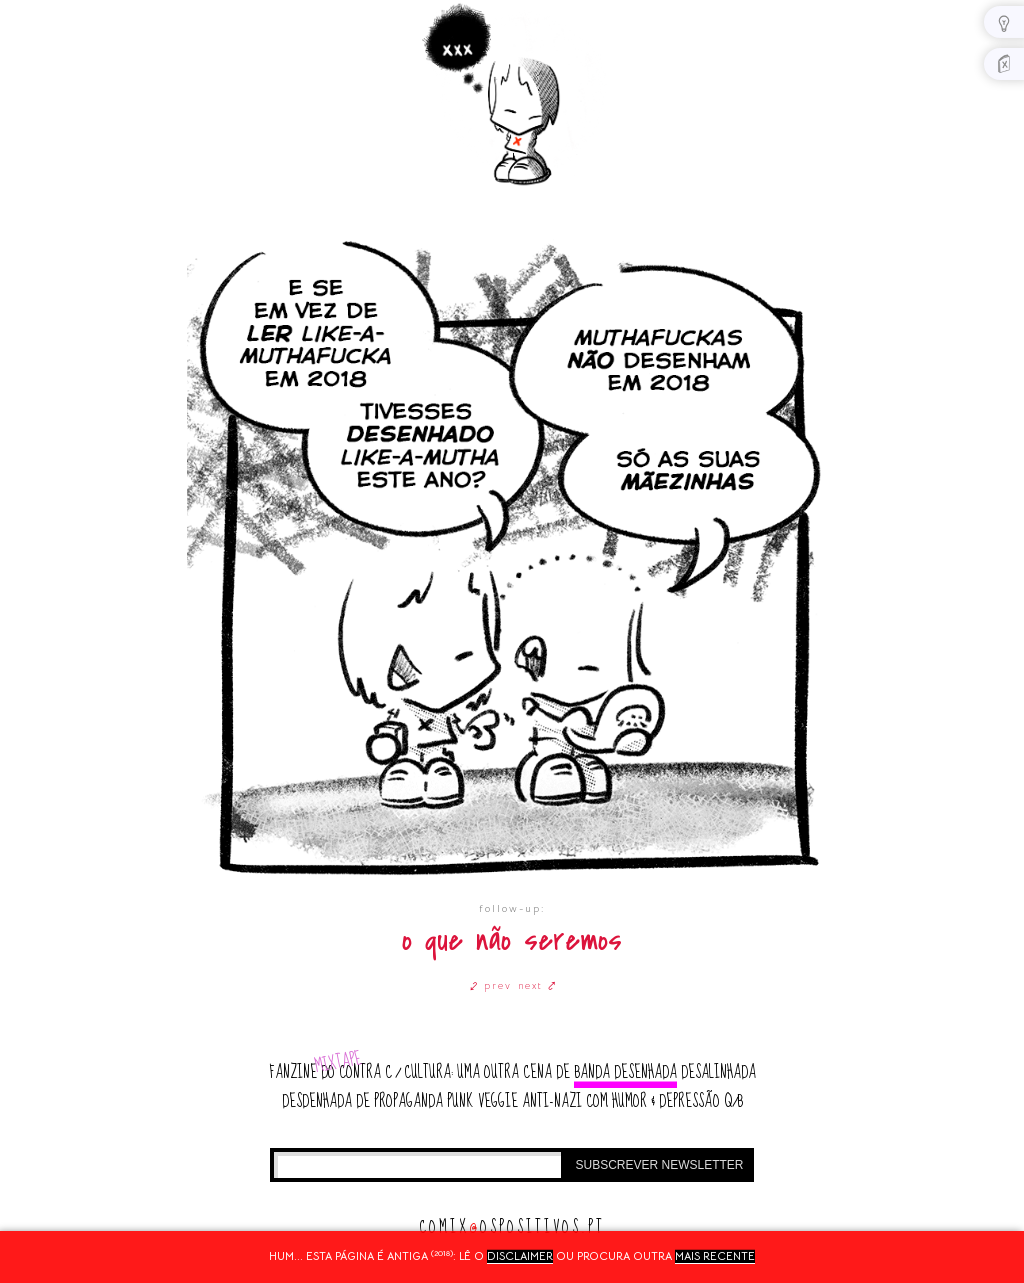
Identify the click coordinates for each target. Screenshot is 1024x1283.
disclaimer (520, 1256)
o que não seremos (512, 940)
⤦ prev (491, 985)
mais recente (715, 1256)
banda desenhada (625, 1072)
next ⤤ (537, 985)
